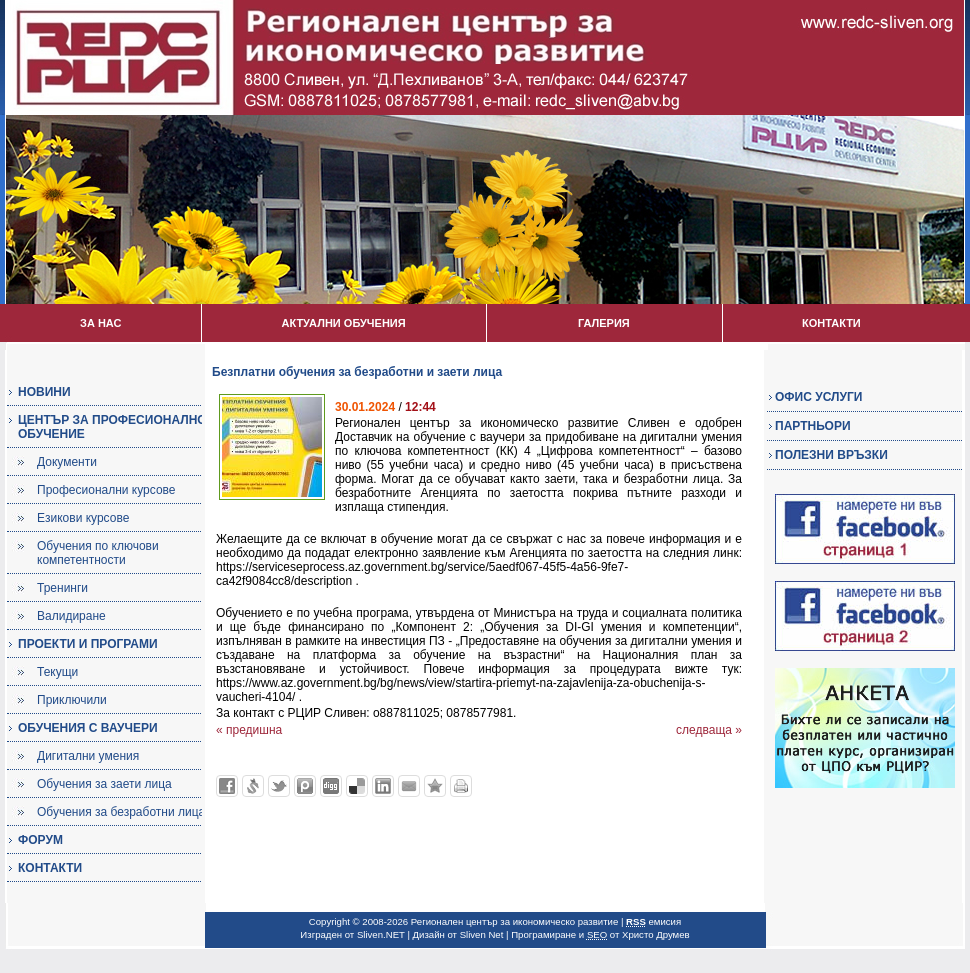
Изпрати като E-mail (409, 786)
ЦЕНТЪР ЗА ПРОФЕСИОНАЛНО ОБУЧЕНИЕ (112, 427)
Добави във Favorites (435, 786)
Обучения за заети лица (104, 784)
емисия (653, 921)
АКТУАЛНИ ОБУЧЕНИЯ (343, 323)
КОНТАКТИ (831, 323)
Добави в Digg (331, 786)
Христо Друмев (656, 934)
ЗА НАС (100, 323)
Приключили (72, 700)
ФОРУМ (40, 840)
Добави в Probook (305, 786)
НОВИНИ (44, 392)
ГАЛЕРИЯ (604, 323)
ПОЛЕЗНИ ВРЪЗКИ (831, 455)
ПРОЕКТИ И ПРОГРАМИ (88, 644)
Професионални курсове (106, 490)
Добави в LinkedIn (383, 786)
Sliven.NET (381, 934)
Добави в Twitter (279, 786)
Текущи (57, 672)
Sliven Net (482, 934)
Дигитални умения (88, 756)
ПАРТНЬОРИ (813, 426)
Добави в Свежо (253, 786)
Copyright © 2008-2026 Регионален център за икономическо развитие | (467, 921)
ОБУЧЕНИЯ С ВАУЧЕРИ (88, 728)
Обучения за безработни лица (121, 812)
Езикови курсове (83, 518)
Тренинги (62, 588)
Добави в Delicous (357, 786)
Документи (67, 462)
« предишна (249, 730)
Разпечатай (461, 786)
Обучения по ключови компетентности (98, 553)
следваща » (709, 730)
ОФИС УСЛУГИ (818, 397)
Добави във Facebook (227, 786)
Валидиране (71, 616)
